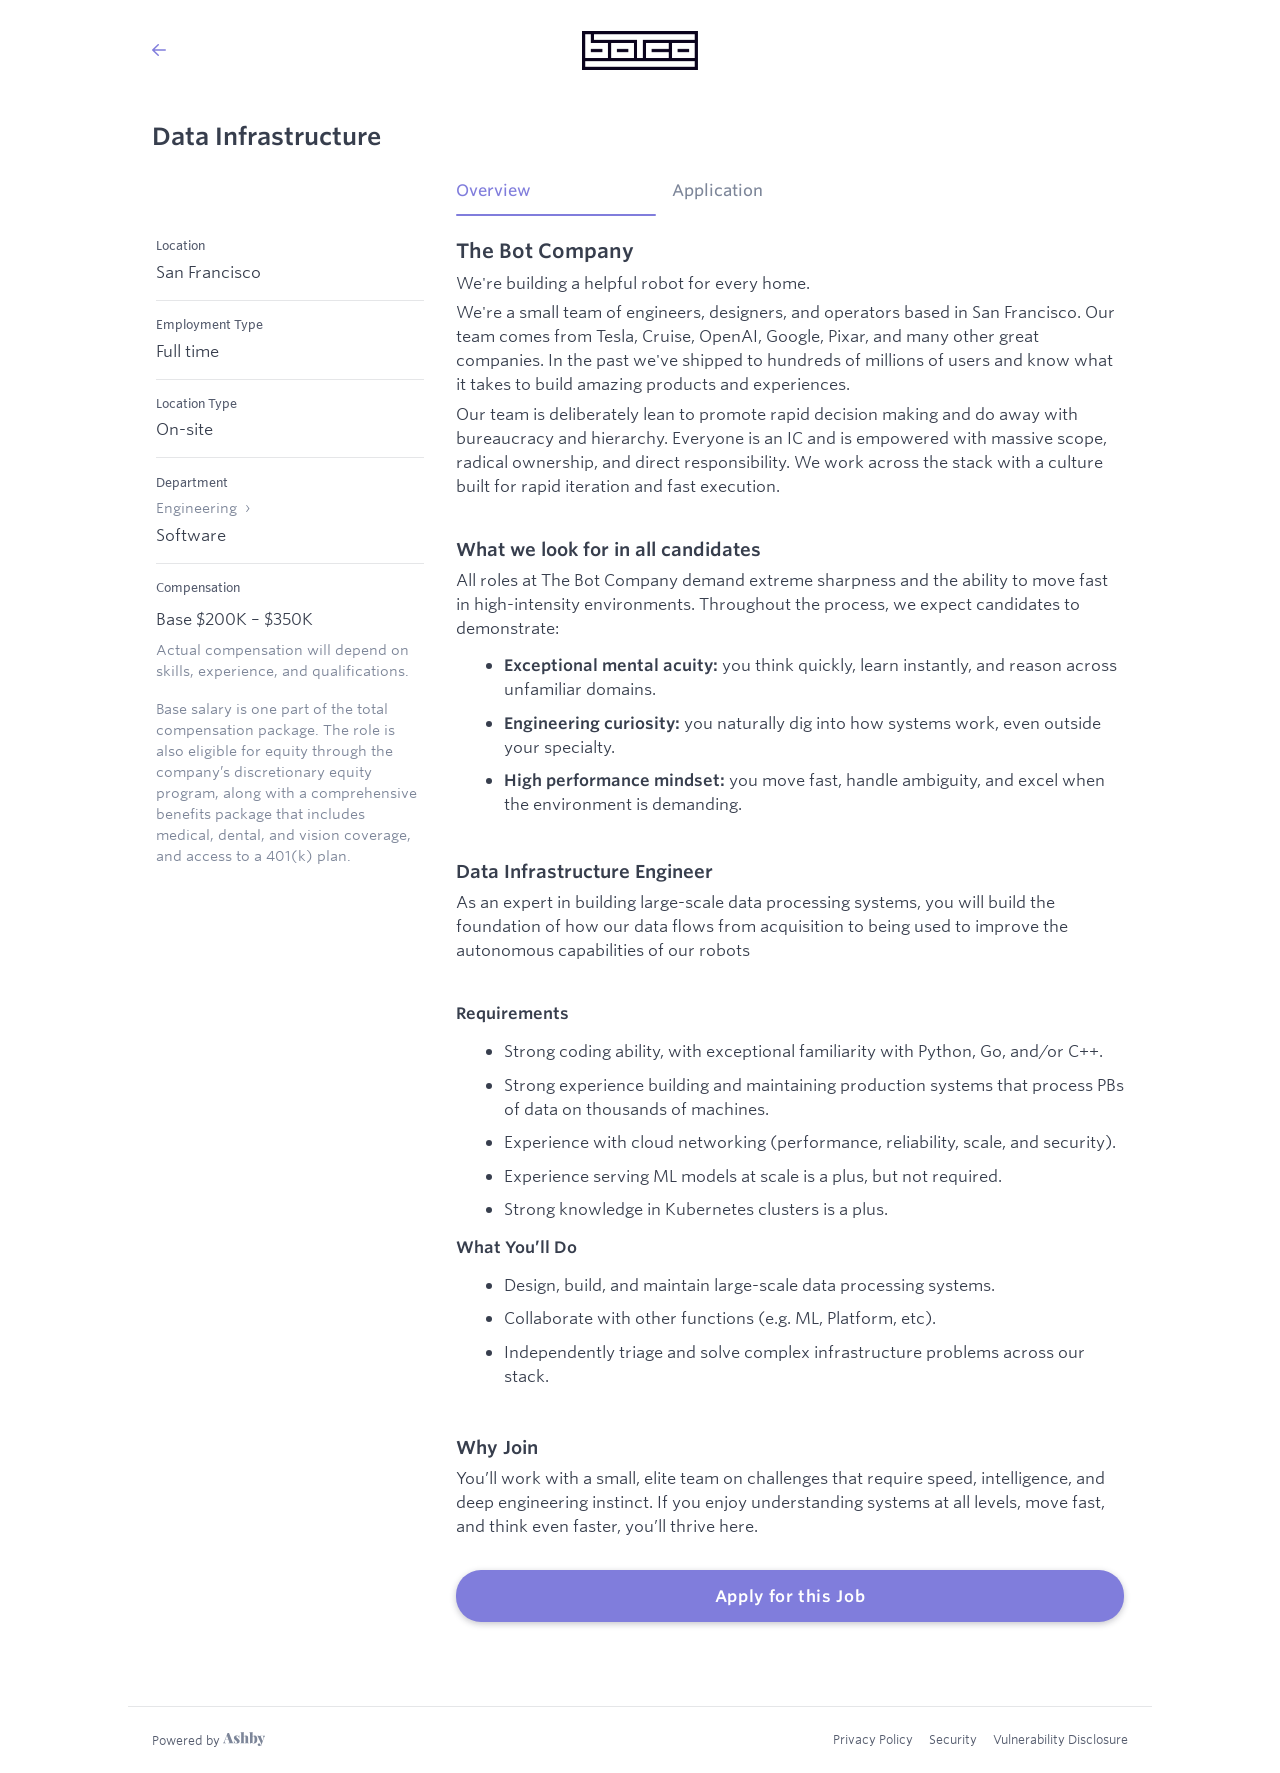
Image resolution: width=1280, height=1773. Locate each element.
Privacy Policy (873, 1739)
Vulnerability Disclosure (1060, 1739)
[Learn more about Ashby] (208, 1740)
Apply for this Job (790, 1596)
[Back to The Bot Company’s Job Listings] (159, 50)
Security (953, 1739)
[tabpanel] (790, 931)
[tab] (556, 197)
